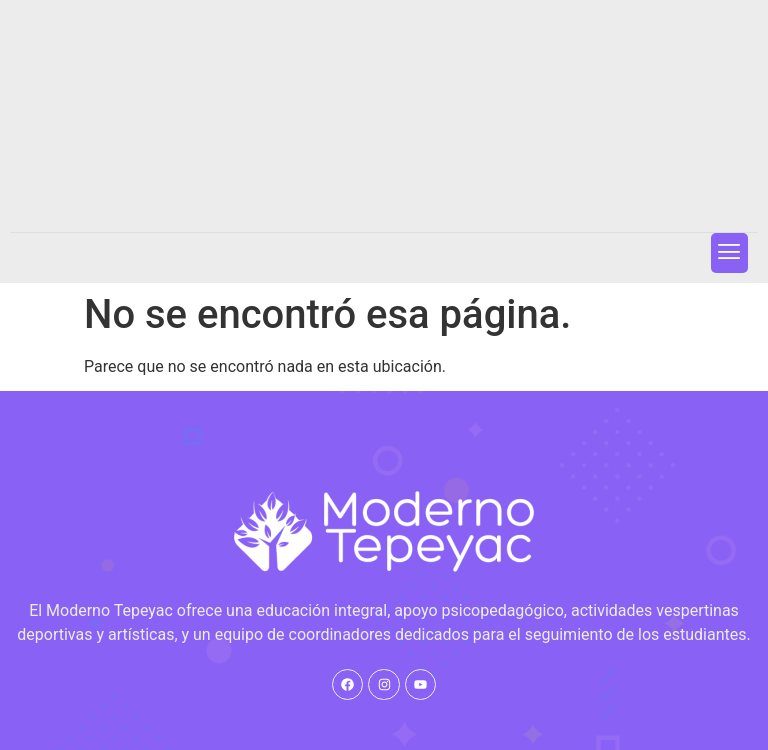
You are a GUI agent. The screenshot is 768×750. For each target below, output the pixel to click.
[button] (729, 252)
